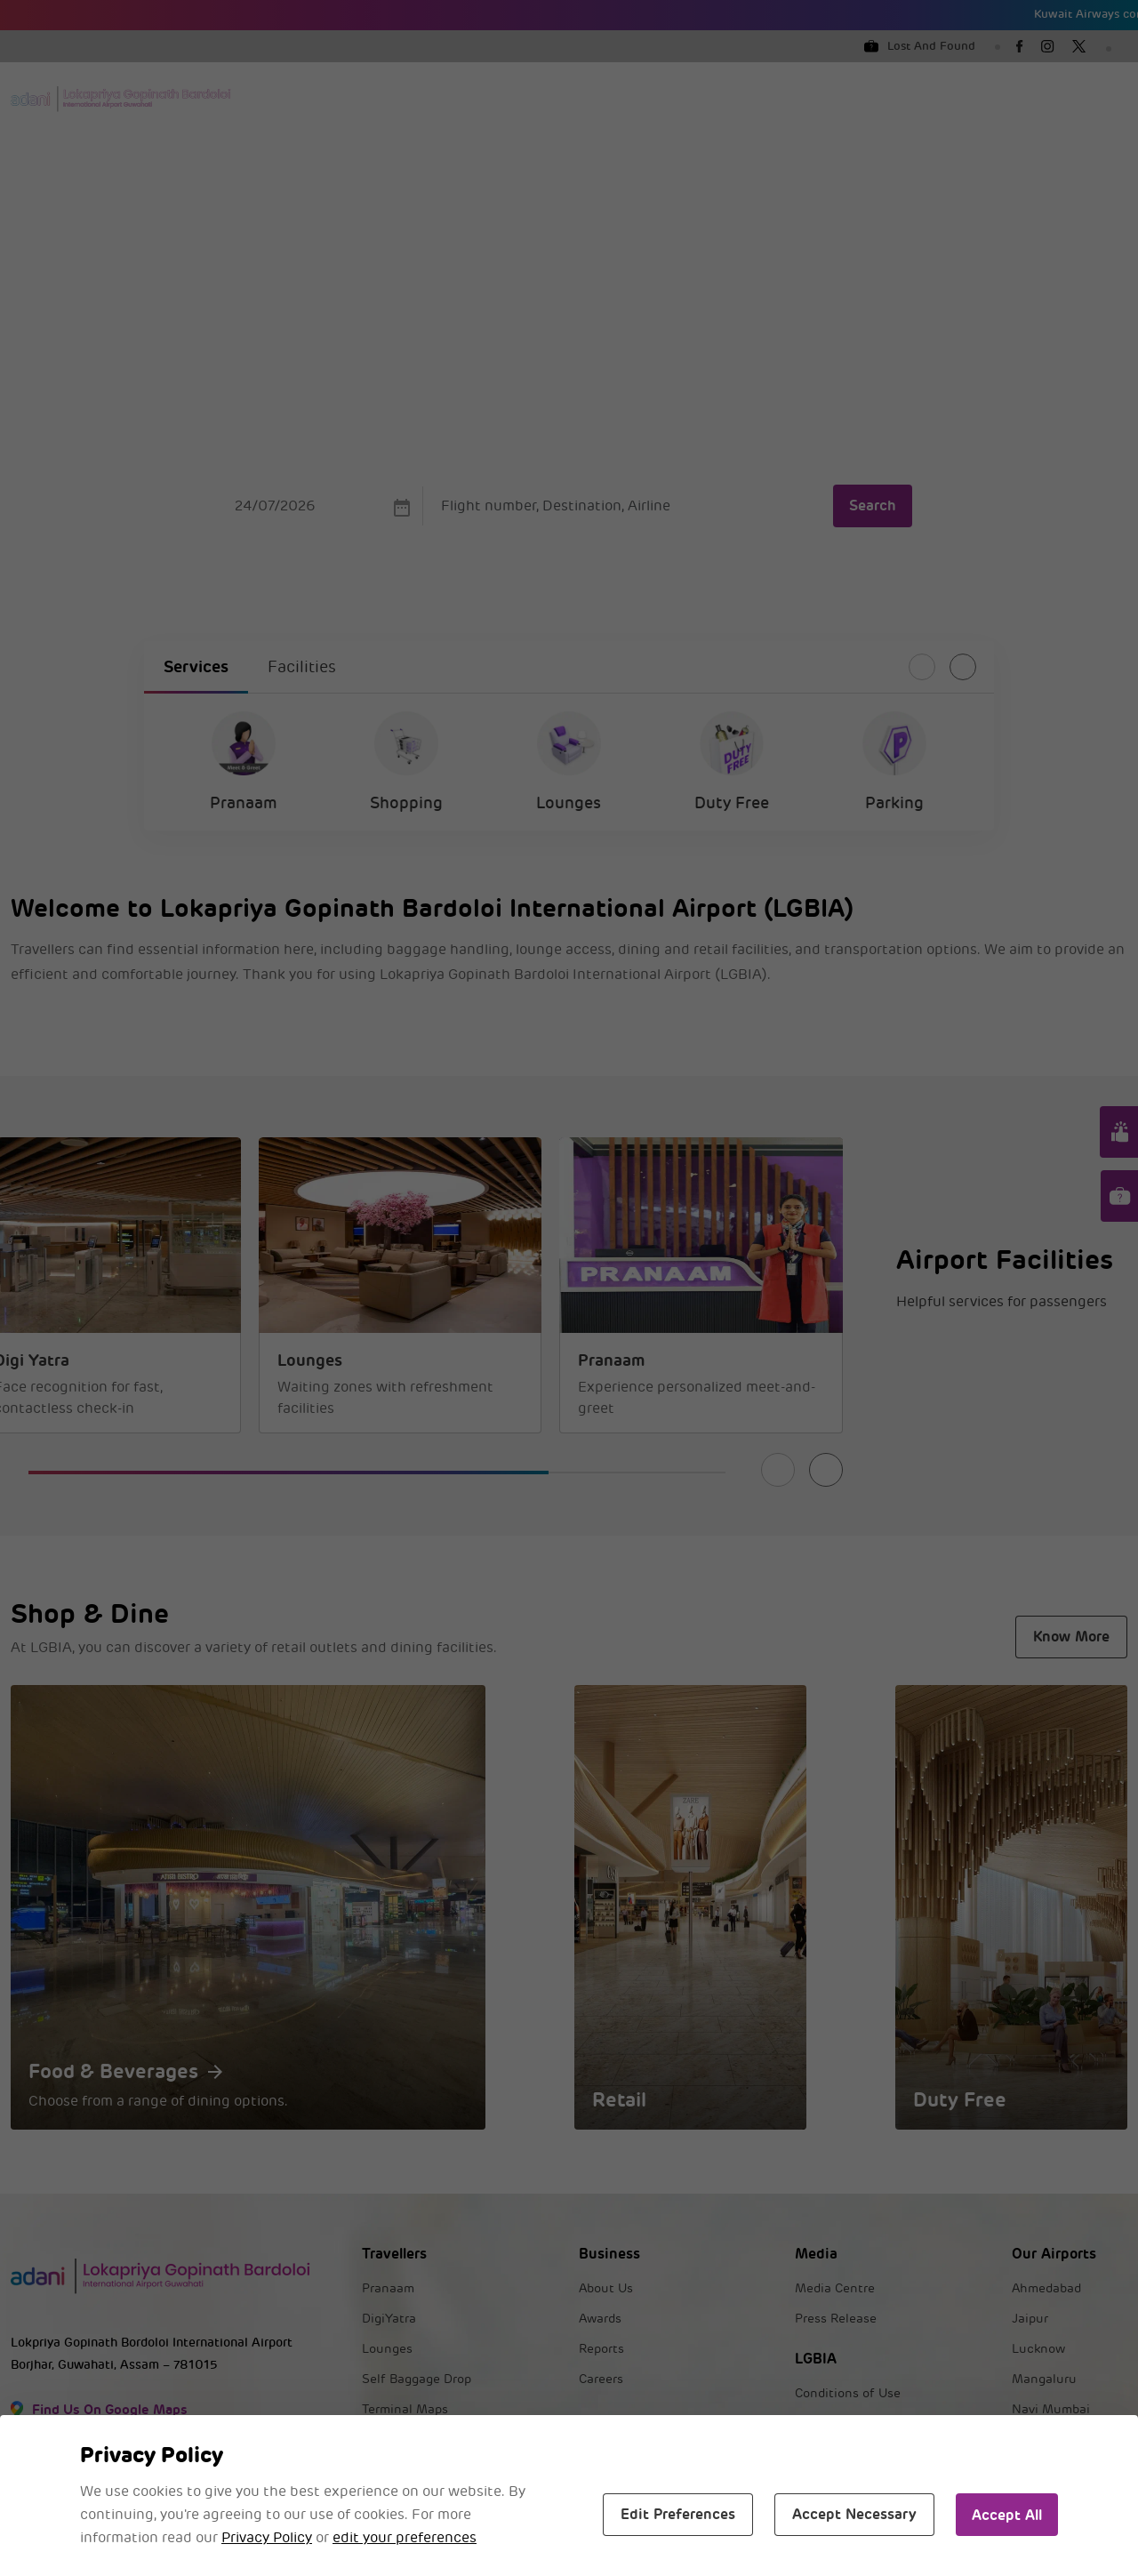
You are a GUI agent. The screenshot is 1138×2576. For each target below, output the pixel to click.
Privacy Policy (266, 2538)
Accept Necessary (854, 2514)
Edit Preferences (678, 2514)
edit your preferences (405, 2538)
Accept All (1007, 2515)
